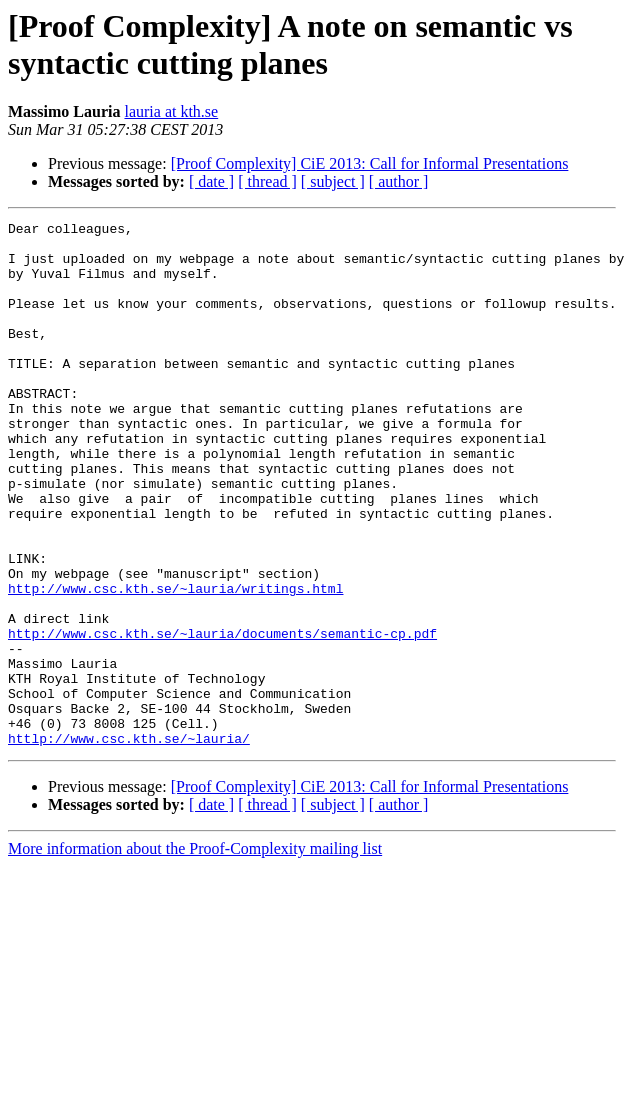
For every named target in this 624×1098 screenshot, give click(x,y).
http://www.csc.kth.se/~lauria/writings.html (175, 663)
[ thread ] (267, 181)
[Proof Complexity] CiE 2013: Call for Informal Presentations (370, 163)
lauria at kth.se (171, 111)
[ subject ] (333, 181)
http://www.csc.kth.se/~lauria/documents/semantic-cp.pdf (222, 717)
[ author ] (399, 181)
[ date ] (211, 181)
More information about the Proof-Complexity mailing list (195, 953)
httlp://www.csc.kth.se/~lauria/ (129, 843)
